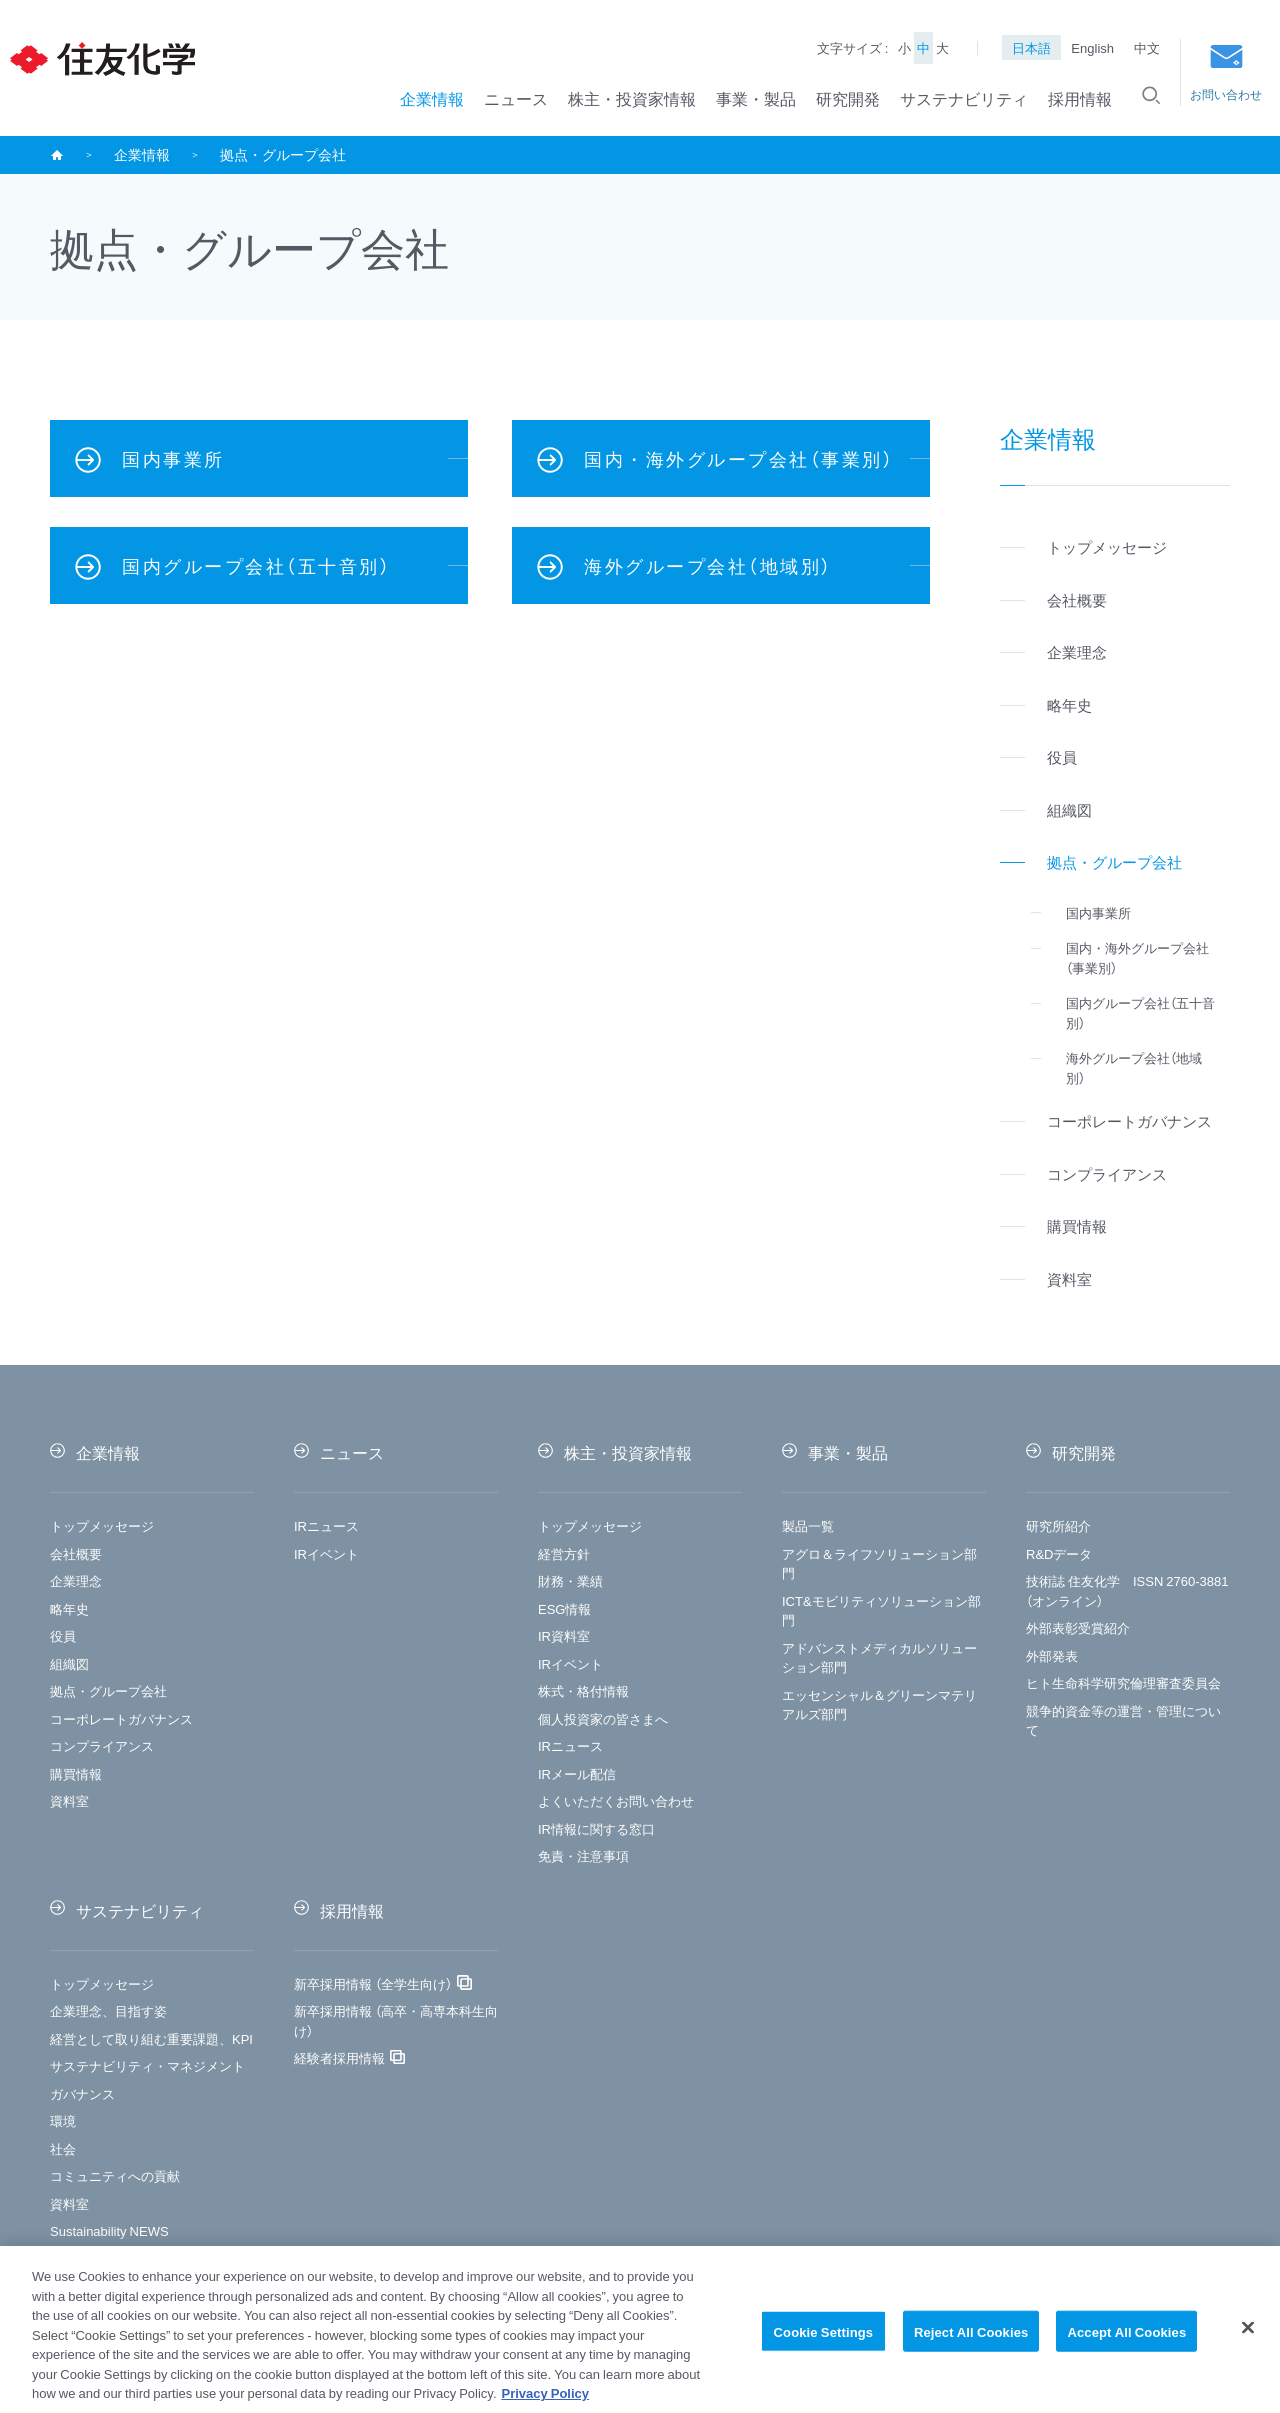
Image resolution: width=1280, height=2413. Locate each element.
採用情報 (1080, 98)
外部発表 (1052, 1655)
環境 (63, 2120)
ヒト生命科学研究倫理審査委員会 (1123, 1682)
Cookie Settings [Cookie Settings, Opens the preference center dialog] (824, 2340)
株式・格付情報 (583, 1690)
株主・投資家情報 (632, 98)
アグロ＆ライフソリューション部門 (879, 1563)
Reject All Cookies (971, 2340)
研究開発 (848, 98)
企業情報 (432, 98)
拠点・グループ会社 (108, 1690)
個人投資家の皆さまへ (603, 1718)
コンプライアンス (102, 1745)
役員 (63, 1635)
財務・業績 (570, 1580)
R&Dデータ (1059, 1553)
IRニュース (326, 1525)
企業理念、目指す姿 (108, 2010)
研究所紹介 (1058, 1525)
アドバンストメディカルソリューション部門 (879, 1657)
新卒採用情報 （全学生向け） (373, 1983)
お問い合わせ (1226, 73)
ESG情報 (564, 1608)
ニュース (516, 98)
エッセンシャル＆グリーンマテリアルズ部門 (879, 1704)
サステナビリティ (964, 98)
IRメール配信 (577, 1773)
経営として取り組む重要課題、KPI (151, 2038)
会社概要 (76, 1553)
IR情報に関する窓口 (596, 1828)
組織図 (69, 1663)
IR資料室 (564, 1635)
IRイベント (326, 1553)
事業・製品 (756, 98)
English (1092, 47)
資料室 (69, 1800)
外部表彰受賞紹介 (1078, 1627)
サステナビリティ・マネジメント (147, 2065)
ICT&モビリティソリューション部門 (881, 1610)
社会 (63, 2148)
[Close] (1248, 2336)
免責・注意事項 (583, 1855)
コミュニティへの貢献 (115, 2175)
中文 (1147, 47)
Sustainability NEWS (109, 2230)
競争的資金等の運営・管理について (1123, 1720)
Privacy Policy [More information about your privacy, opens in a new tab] (546, 2402)
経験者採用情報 (339, 2057)
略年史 (69, 1608)
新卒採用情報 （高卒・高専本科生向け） (396, 2020)
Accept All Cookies (1126, 2340)
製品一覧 (808, 1525)
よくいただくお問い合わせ (616, 1800)
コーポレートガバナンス (121, 1718)
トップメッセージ (102, 1525)
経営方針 (564, 1553)
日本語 (1031, 47)
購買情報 (76, 1773)
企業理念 (76, 1580)
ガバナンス (82, 2093)
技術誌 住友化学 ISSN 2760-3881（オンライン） (1127, 1590)
